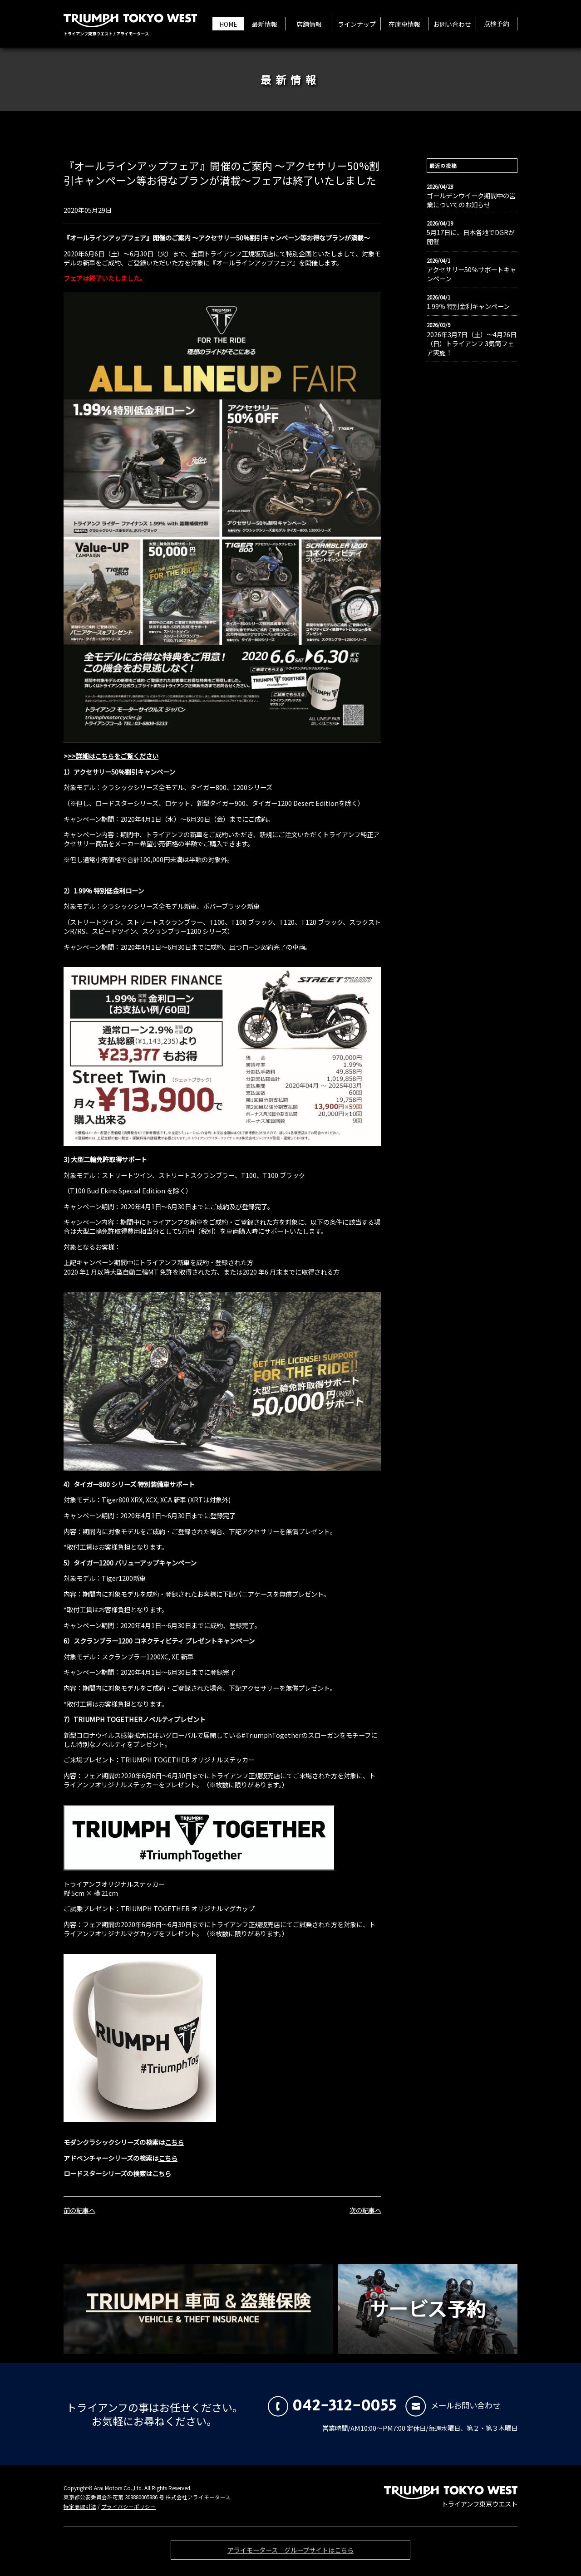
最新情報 (264, 24)
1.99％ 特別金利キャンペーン (468, 306)
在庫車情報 (404, 24)
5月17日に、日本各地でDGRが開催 (471, 237)
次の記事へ (365, 2210)
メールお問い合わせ (452, 2405)
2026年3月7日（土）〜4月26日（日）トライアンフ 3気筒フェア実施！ (472, 343)
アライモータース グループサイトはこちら (290, 2553)
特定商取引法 (80, 2506)
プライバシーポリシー (128, 2506)
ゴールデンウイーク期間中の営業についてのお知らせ (471, 200)
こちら (174, 2142)
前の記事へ (79, 2210)
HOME (228, 24)
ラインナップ (357, 24)
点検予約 (496, 24)
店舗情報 (309, 24)
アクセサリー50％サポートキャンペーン (471, 274)
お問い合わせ (452, 24)
